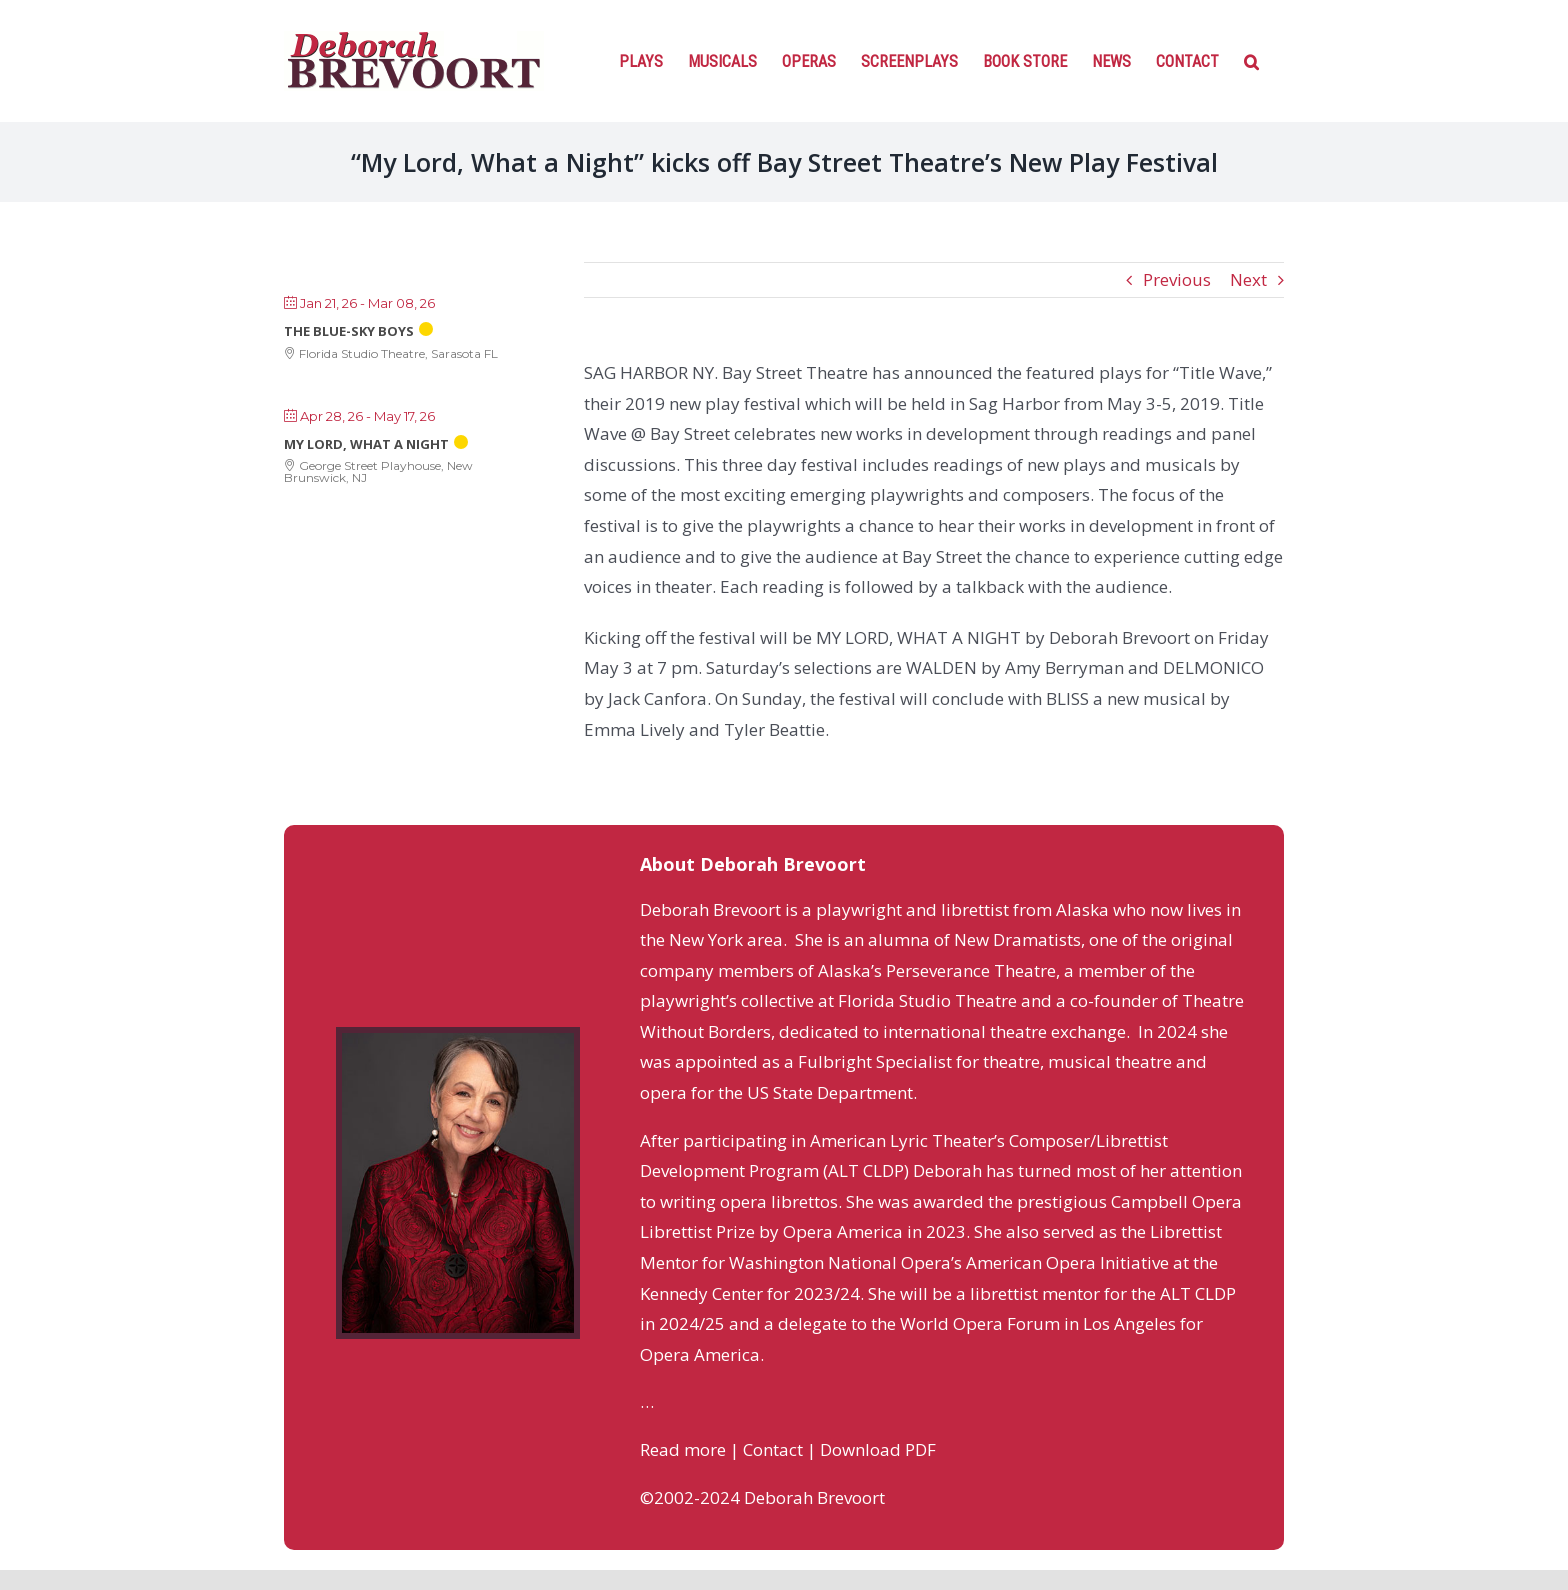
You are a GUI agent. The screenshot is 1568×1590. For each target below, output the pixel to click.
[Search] (1251, 60)
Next (1248, 279)
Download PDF (878, 1449)
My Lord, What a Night (366, 444)
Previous (1177, 279)
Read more (683, 1449)
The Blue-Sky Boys (349, 331)
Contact (773, 1449)
